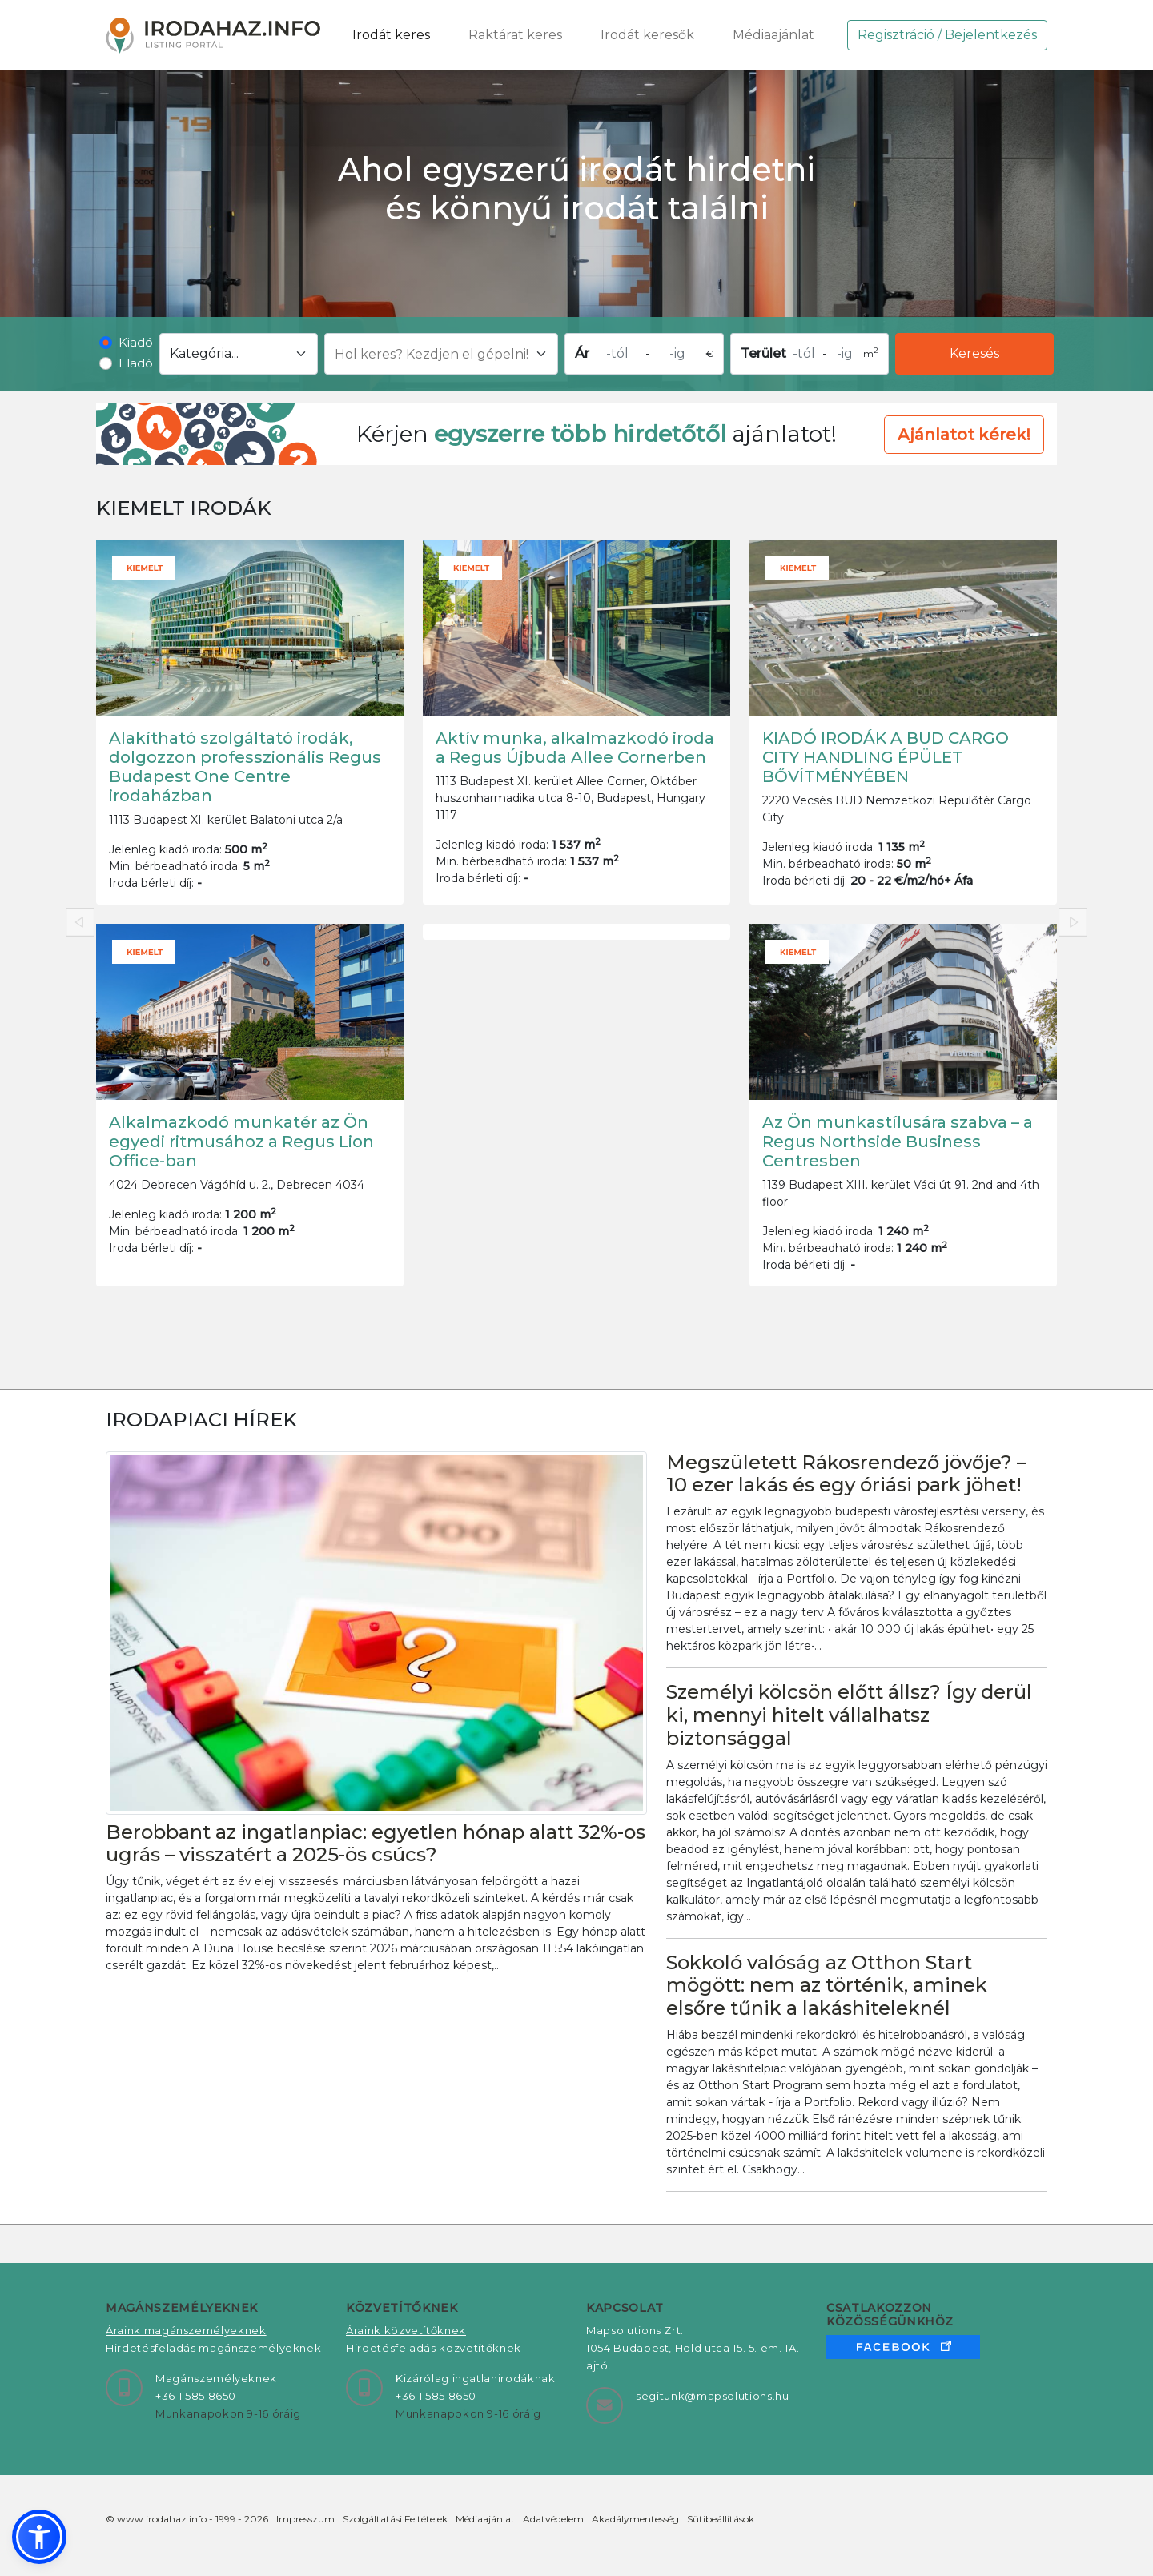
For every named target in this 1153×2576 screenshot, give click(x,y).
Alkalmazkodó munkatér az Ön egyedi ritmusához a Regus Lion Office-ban (241, 1141)
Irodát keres (391, 34)
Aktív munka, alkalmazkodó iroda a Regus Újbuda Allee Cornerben (575, 747)
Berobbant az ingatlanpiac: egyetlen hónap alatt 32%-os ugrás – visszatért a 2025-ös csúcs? (375, 1844)
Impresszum (305, 2519)
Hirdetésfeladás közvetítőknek (433, 2347)
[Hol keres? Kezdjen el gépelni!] (441, 354)
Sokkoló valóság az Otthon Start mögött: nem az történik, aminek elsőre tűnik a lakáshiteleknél (826, 1985)
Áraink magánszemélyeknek (186, 2330)
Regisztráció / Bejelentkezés (947, 34)
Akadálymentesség (635, 2519)
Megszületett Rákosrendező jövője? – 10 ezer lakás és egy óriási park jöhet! (846, 1474)
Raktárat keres (515, 34)
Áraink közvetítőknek (406, 2330)
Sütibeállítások (720, 2519)
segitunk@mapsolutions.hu (712, 2395)
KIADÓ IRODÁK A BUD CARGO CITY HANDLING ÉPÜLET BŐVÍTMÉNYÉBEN (885, 757)
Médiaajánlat (773, 34)
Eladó (136, 363)
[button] (39, 2537)
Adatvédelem (553, 2519)
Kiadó (136, 342)
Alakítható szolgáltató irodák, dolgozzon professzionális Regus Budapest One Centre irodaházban (245, 766)
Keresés (974, 353)
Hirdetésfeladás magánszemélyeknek (213, 2347)
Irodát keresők (647, 34)
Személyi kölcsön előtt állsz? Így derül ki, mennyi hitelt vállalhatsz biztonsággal (849, 1715)
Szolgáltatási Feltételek (395, 2519)
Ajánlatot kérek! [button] (964, 434)
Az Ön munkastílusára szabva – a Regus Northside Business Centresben (897, 1141)
